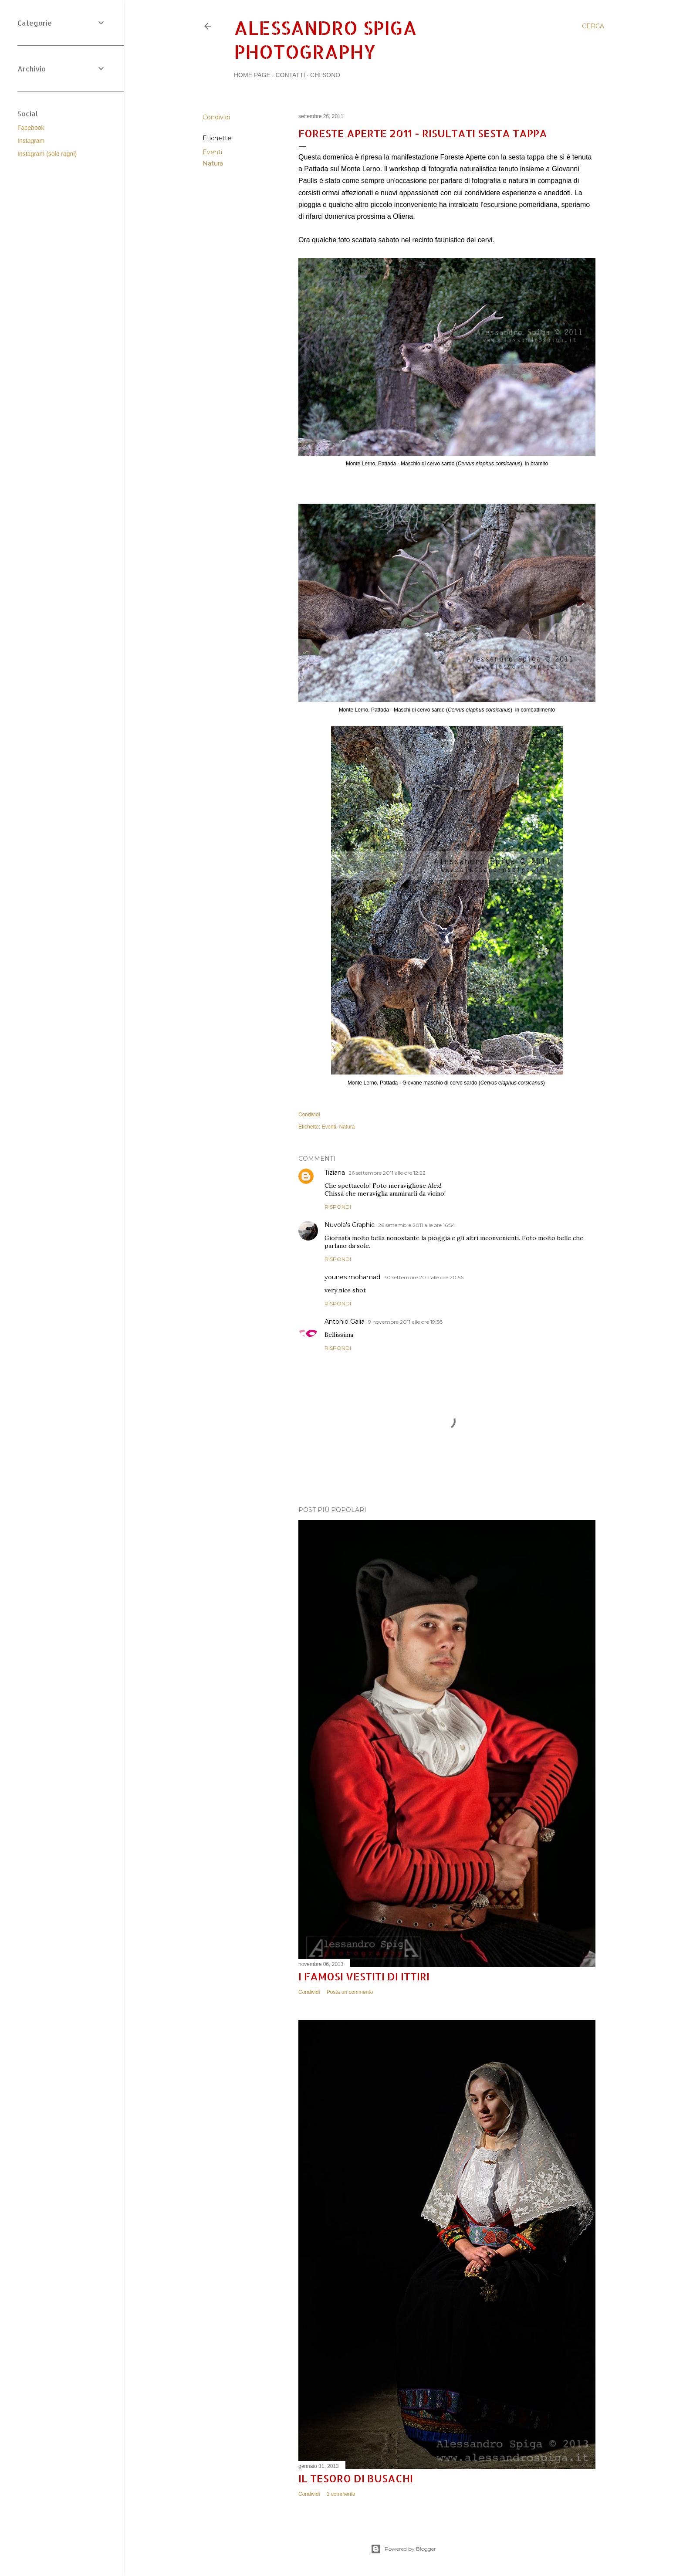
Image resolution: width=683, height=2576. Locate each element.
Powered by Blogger (403, 2549)
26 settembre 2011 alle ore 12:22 (387, 1172)
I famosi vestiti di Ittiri (363, 1976)
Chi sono (325, 74)
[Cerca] (593, 26)
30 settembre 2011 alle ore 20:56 (423, 1277)
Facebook (30, 127)
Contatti (290, 74)
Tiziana (335, 1172)
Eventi (212, 152)
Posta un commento (350, 1992)
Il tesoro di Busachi (355, 2478)
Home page (252, 74)
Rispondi (338, 1206)
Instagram (30, 140)
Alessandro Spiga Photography (325, 40)
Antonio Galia (345, 1321)
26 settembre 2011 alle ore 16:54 (416, 1225)
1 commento (341, 2494)
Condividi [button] (216, 117)
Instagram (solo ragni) (47, 153)
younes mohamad (352, 1277)
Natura (213, 163)
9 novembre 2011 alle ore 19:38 (405, 1322)
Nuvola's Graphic (350, 1225)
